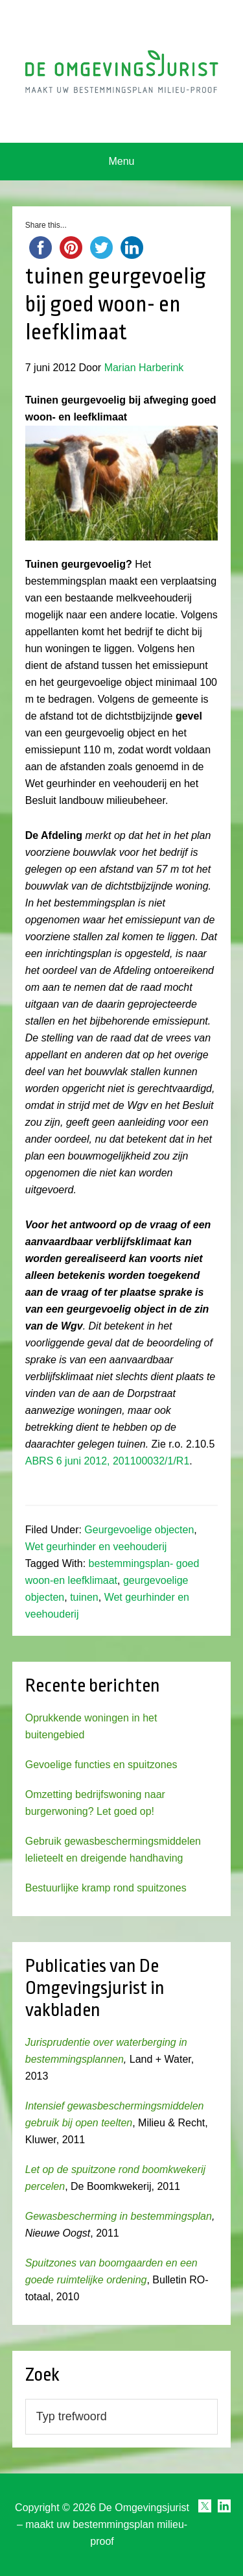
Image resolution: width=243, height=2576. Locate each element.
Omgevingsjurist (122, 71)
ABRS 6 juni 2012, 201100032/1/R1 (107, 1460)
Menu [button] (121, 161)
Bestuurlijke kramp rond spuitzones (106, 1887)
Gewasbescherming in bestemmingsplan (118, 2216)
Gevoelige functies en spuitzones (101, 1764)
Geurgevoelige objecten (139, 1529)
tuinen (84, 1597)
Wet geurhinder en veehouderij (96, 1546)
